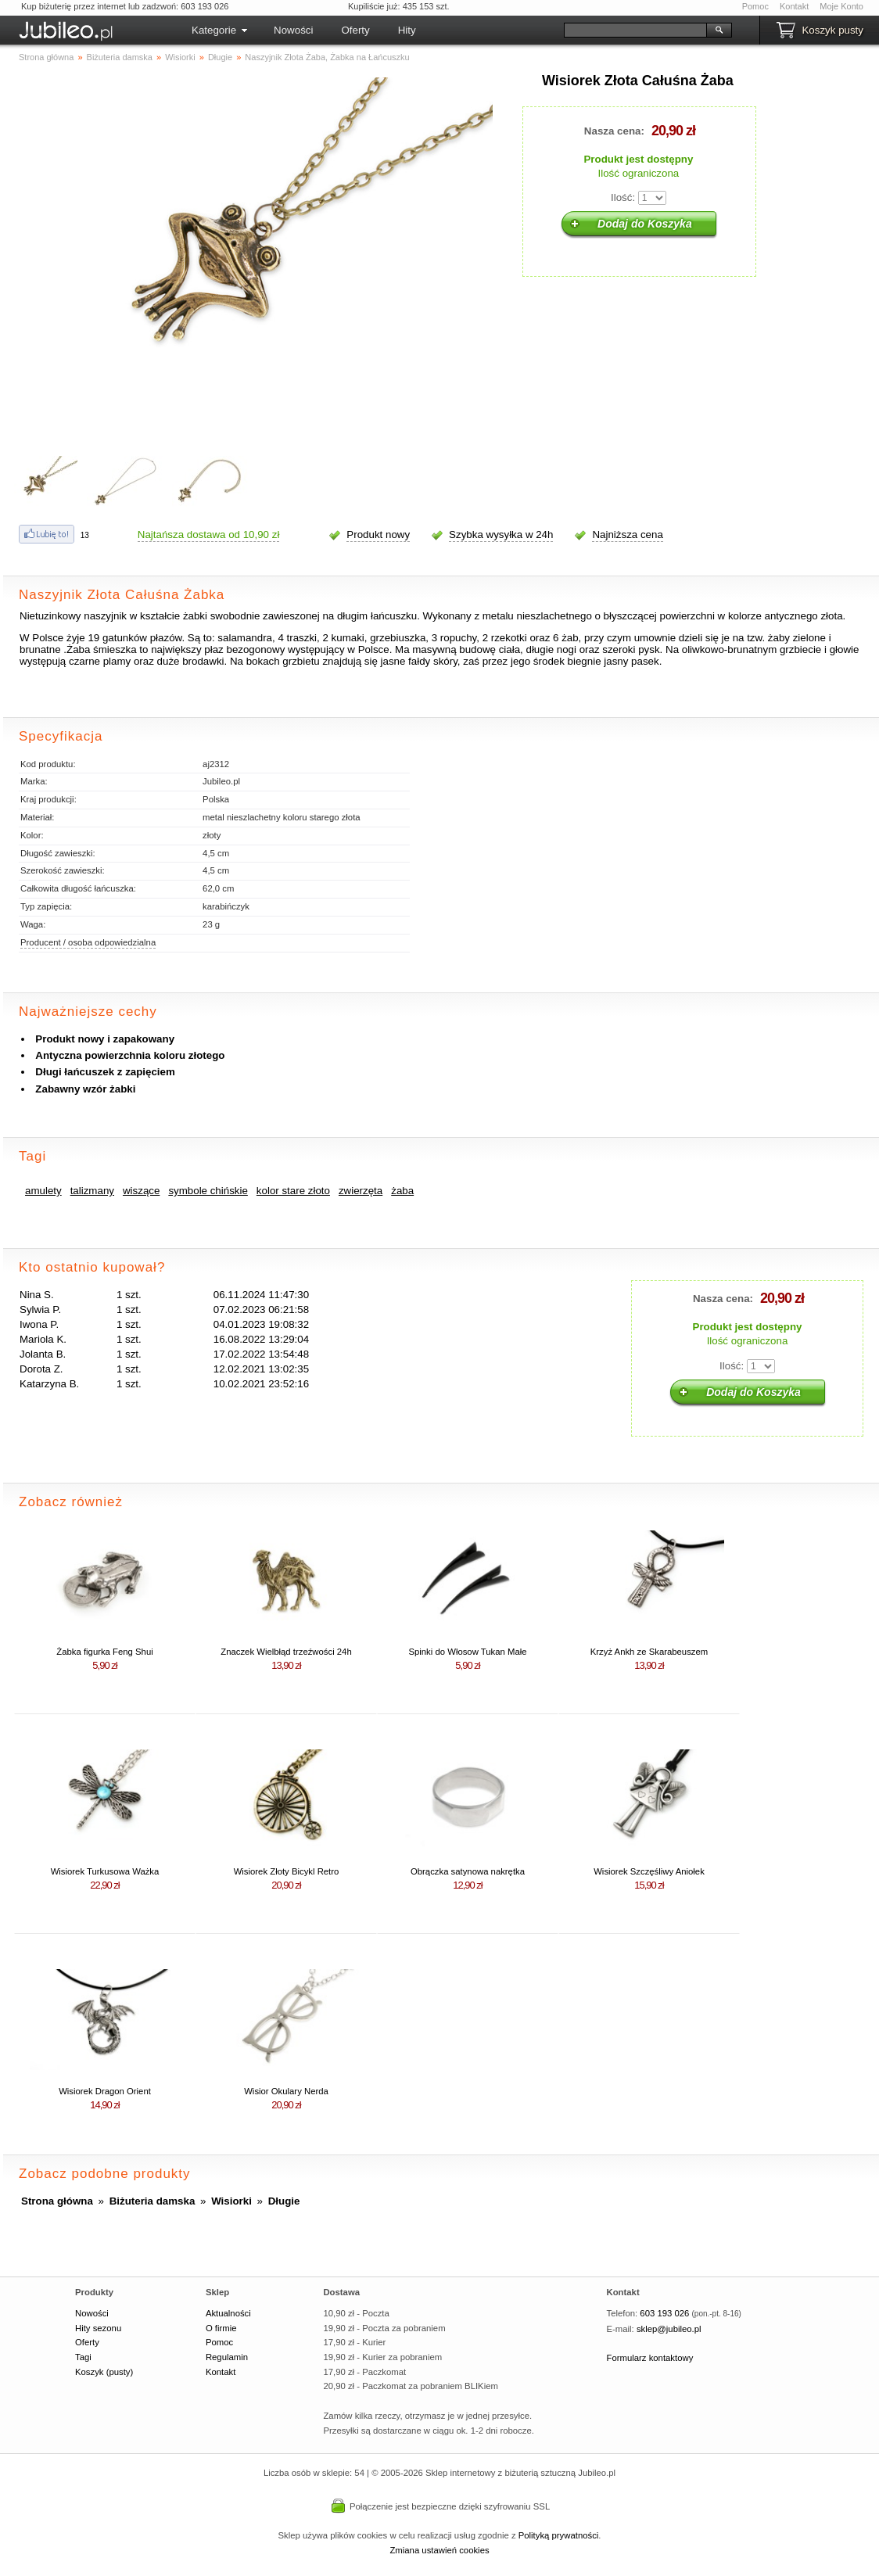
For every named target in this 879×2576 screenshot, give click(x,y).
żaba (402, 1191)
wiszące (141, 1191)
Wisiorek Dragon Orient (105, 2091)
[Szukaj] (635, 30)
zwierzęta (360, 1191)
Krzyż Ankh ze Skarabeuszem (649, 1651)
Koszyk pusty (832, 30)
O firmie (221, 2328)
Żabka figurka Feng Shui (104, 1651)
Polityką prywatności (558, 2535)
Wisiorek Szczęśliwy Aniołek (649, 1871)
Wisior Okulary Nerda (286, 2091)
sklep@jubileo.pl (669, 2329)
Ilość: (623, 197)
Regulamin (227, 2357)
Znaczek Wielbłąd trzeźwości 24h (286, 1651)
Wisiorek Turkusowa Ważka (105, 1871)
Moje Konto (841, 6)
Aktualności (228, 2313)
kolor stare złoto (293, 1191)
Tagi (83, 2357)
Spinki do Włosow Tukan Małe (467, 1651)
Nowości (293, 30)
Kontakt (794, 6)
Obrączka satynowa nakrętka (468, 1871)
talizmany (92, 1191)
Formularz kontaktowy (650, 2358)
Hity (407, 30)
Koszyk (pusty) (104, 2372)
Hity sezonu (98, 2328)
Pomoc (755, 6)
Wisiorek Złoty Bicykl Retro (286, 1871)
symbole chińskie (207, 1191)
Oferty (355, 30)
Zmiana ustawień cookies (439, 2550)
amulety (43, 1191)
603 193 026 (664, 2313)
